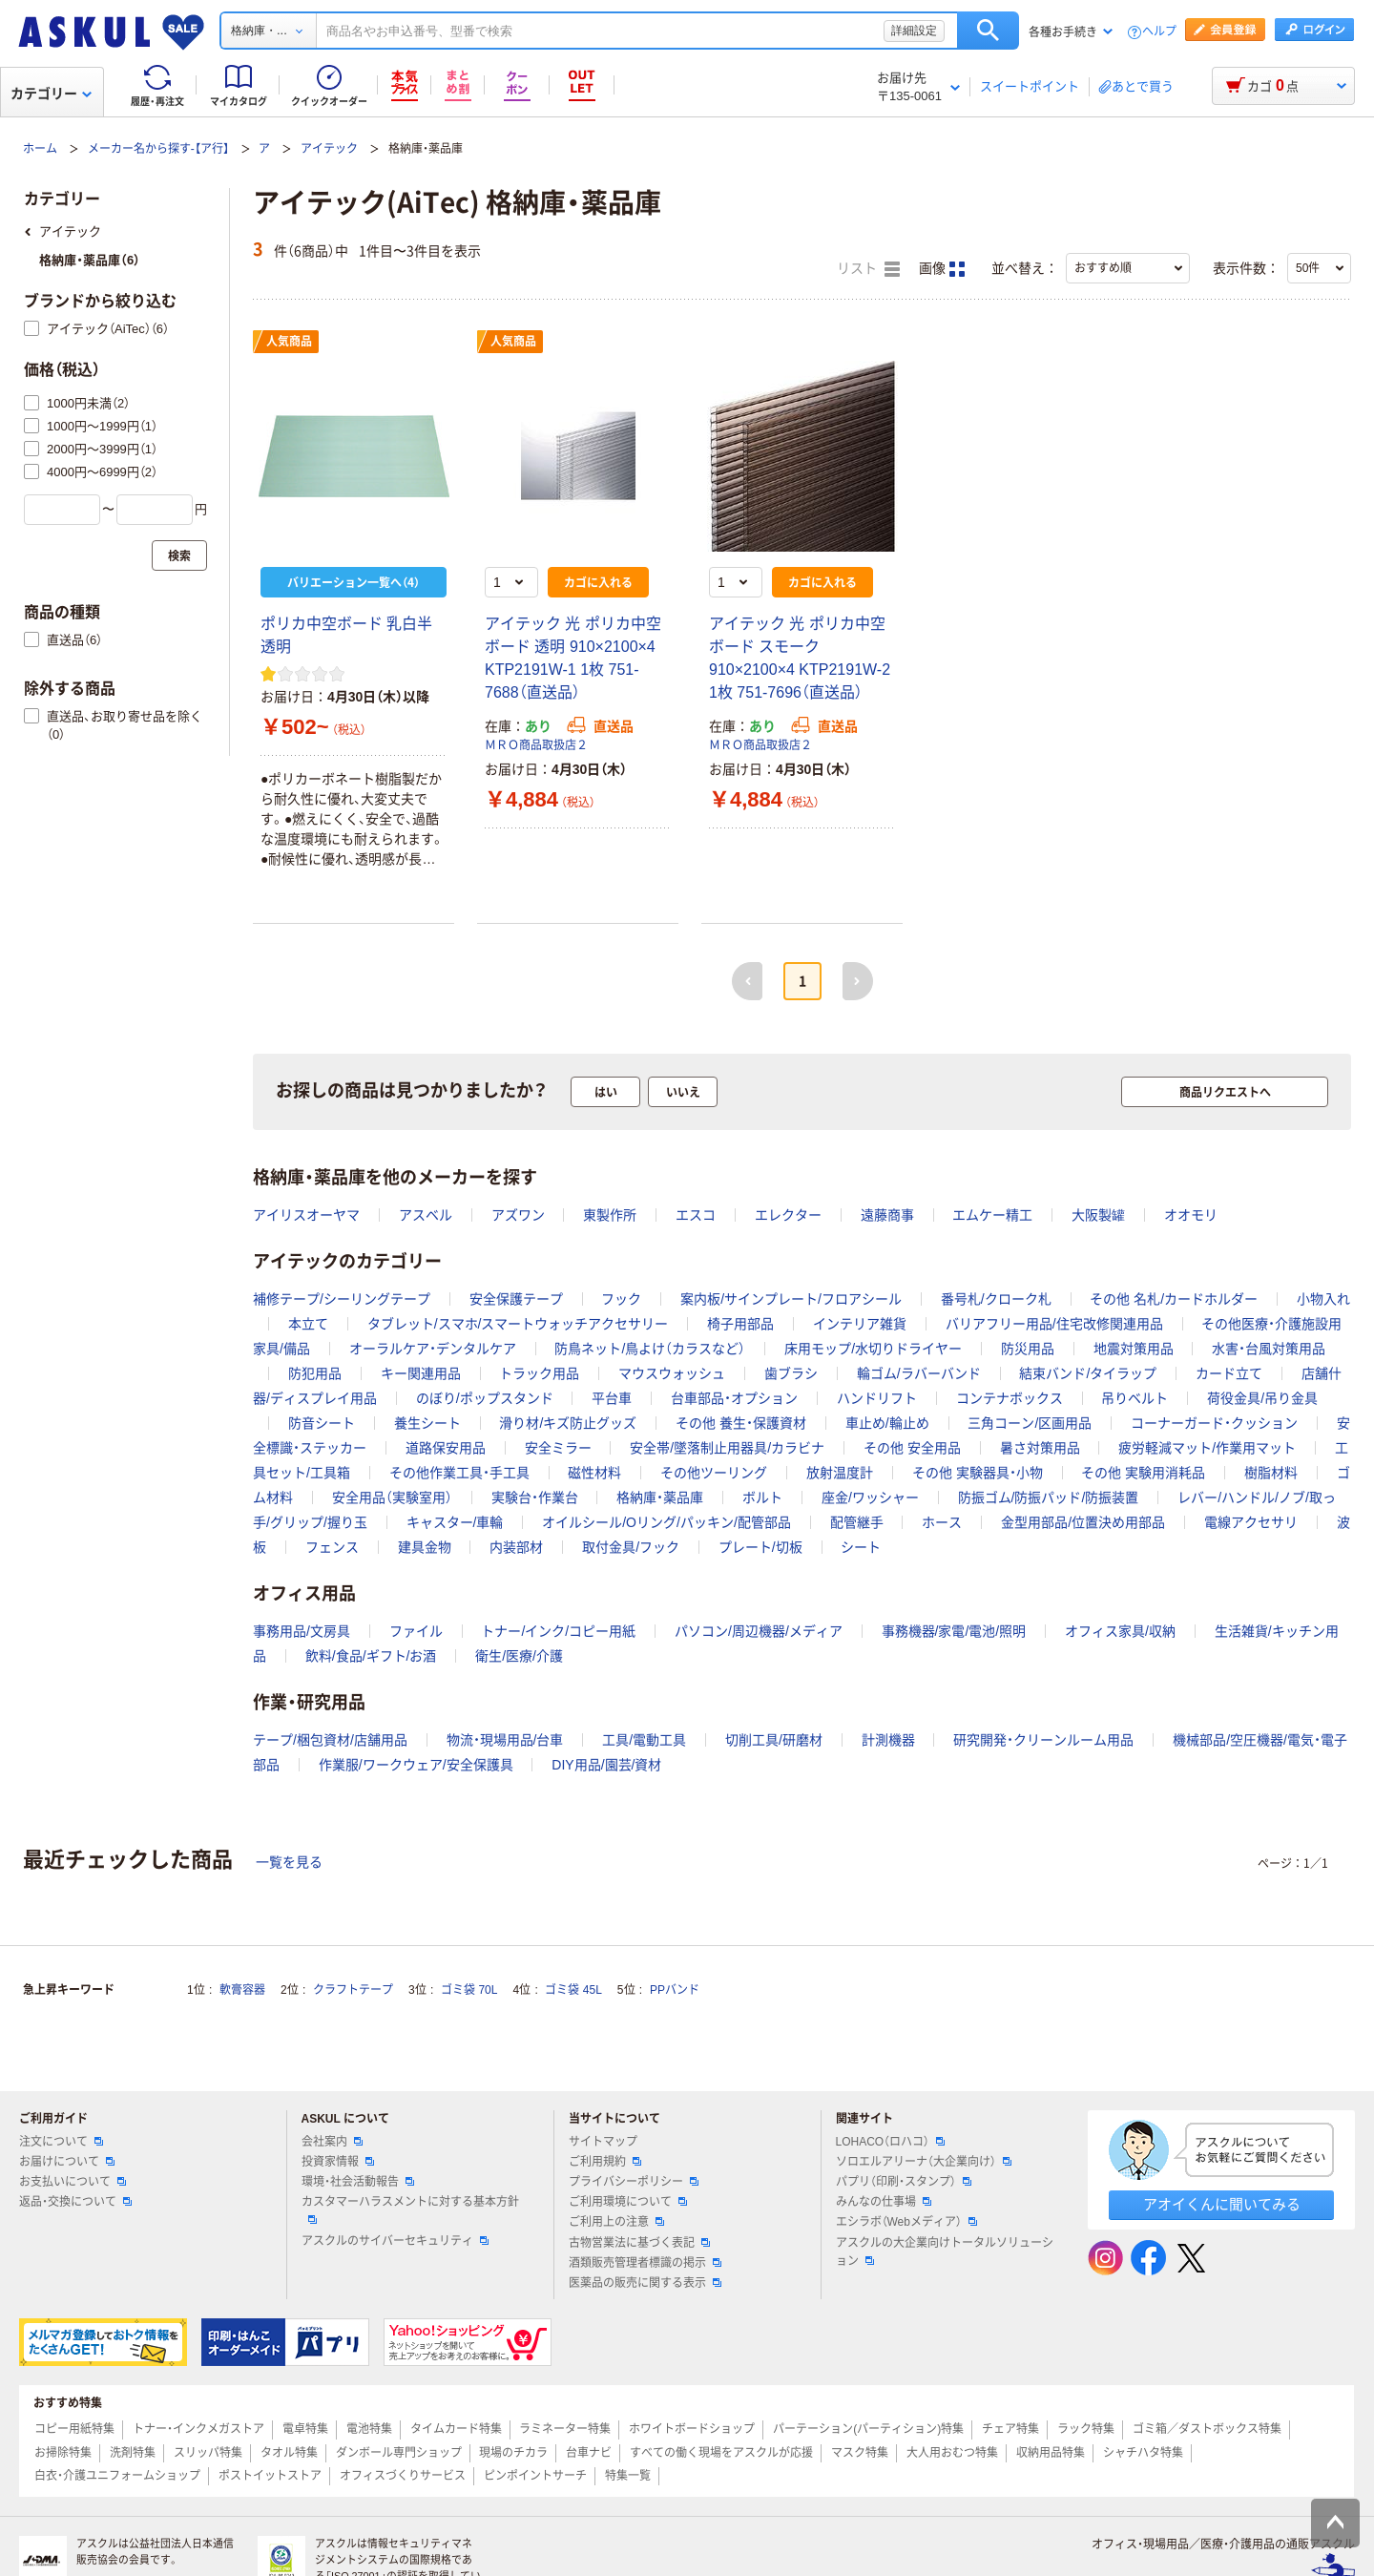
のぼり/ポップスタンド (484, 1398)
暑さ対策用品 (1040, 1448)
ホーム (40, 149)
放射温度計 (839, 1472)
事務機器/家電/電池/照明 (954, 1631)
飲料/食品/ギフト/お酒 (371, 1656)
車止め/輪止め (887, 1423)
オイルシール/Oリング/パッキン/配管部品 (666, 1522)
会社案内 (332, 2141)
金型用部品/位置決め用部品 (1083, 1522)
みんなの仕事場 (883, 2202)
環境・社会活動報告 (358, 2182)
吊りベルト (1134, 1398)
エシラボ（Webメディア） (906, 2222)
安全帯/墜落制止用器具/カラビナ (727, 1448)
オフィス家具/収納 (1120, 1631)
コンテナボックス (1009, 1398)
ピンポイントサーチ (535, 2475)
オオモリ (1191, 1215)
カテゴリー (51, 93)
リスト (868, 269)
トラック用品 (539, 1373)
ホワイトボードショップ (692, 2429)
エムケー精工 (992, 1215)
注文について (61, 2141)
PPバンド (674, 1990)
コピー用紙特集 (74, 2429)
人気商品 (289, 341)
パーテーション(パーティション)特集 (868, 2429)
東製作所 (609, 1215)
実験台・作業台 (534, 1497)
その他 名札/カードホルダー (1174, 1299)
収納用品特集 (1050, 2453)
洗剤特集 (133, 2453)
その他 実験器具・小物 (977, 1472)
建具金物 (424, 1547)
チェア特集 (1010, 2429)
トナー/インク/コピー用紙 (558, 1631)
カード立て (1229, 1373)
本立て (308, 1323)
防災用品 (1027, 1348)
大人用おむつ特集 (952, 2453)
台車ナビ (589, 2453)
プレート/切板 (760, 1547)
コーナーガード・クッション (1214, 1423)
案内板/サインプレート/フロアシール (791, 1299)
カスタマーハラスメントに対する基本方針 (410, 2209)
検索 (988, 30)
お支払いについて (72, 2182)
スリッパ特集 (208, 2453)
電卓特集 (305, 2429)
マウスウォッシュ (671, 1373)
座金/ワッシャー (870, 1497)
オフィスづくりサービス (403, 2475)
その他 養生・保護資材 (741, 1423)
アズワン (518, 1215)
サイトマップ (603, 2141)
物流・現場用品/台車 (505, 1740)
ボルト (762, 1497)
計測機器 (888, 1740)
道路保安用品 (446, 1448)
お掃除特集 (63, 2453)
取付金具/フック (630, 1547)
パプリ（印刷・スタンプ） (903, 2182)
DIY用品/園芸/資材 (606, 1764)
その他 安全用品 (912, 1448)
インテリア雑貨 (859, 1323)
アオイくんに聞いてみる (1222, 2204)
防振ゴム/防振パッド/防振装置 (1048, 1497)
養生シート (427, 1423)
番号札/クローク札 (996, 1299)
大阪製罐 (1098, 1215)
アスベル (425, 1215)
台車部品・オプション (734, 1398)
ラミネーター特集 (565, 2429)
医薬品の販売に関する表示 (645, 2283)
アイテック (329, 149)
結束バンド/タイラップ (1087, 1373)
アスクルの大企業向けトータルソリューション (944, 2252)
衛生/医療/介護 (519, 1656)
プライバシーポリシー (633, 2182)
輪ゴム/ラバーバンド (919, 1373)
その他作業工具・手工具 (459, 1472)
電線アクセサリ (1251, 1522)
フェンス (332, 1547)
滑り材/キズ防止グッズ (567, 1423)
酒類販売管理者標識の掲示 (645, 2263)
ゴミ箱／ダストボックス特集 (1207, 2429)
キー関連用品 (421, 1373)
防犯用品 (315, 1373)
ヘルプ (1159, 32)
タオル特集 (289, 2453)
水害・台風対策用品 (1268, 1348)
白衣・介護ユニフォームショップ (117, 2475)
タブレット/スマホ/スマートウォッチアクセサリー (518, 1323)
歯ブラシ (791, 1373)
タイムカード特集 (456, 2429)
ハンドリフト (877, 1398)
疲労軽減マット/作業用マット (1207, 1448)
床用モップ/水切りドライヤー (873, 1348)
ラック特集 (1085, 2429)
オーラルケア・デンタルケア (432, 1348)
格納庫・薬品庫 (659, 1497)
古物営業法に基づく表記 (639, 2243)
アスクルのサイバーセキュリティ (395, 2241)
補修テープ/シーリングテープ (341, 1299)
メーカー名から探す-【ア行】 (158, 149)
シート (861, 1547)
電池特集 (369, 2429)
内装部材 (516, 1547)
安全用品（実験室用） (392, 1497)
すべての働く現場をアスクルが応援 (721, 2453)
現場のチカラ (513, 2453)
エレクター (788, 1215)
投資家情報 (338, 2161)
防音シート (321, 1423)
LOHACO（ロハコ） (891, 2141)
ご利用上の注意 (616, 2222)
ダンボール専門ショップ (399, 2453)
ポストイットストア (270, 2475)
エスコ (696, 1215)
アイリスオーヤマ (306, 1215)
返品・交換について (75, 2202)
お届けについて (66, 2161)
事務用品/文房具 (301, 1631)
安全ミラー (558, 1448)
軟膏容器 (242, 1990)
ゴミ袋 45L (573, 1990)
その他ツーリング (713, 1472)
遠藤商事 (887, 1215)
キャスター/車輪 (455, 1522)
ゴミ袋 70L (469, 1990)
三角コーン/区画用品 (1030, 1423)
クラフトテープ (353, 1990)
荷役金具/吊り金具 (1262, 1398)
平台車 (612, 1398)
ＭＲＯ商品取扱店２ (536, 745)
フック (621, 1299)
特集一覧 (628, 2475)
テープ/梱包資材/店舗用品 (330, 1740)
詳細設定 (914, 30)
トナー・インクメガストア (198, 2429)
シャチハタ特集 (1143, 2453)
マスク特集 (859, 2453)
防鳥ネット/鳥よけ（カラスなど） (649, 1348)
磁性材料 (594, 1472)
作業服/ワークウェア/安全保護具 (416, 1764)
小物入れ (1323, 1299)
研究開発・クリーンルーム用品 (1043, 1740)
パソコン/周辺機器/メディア (759, 1631)
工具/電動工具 (644, 1740)
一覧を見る (289, 1862)
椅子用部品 (740, 1323)
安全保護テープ (516, 1299)
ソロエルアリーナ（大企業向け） (923, 2161)
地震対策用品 (1133, 1348)
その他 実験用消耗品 (1143, 1472)
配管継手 (857, 1522)
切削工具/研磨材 (773, 1740)
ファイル (416, 1631)
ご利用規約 (605, 2161)
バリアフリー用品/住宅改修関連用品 (1054, 1323)
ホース (942, 1522)
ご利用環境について (628, 2202)
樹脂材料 (1271, 1472)
